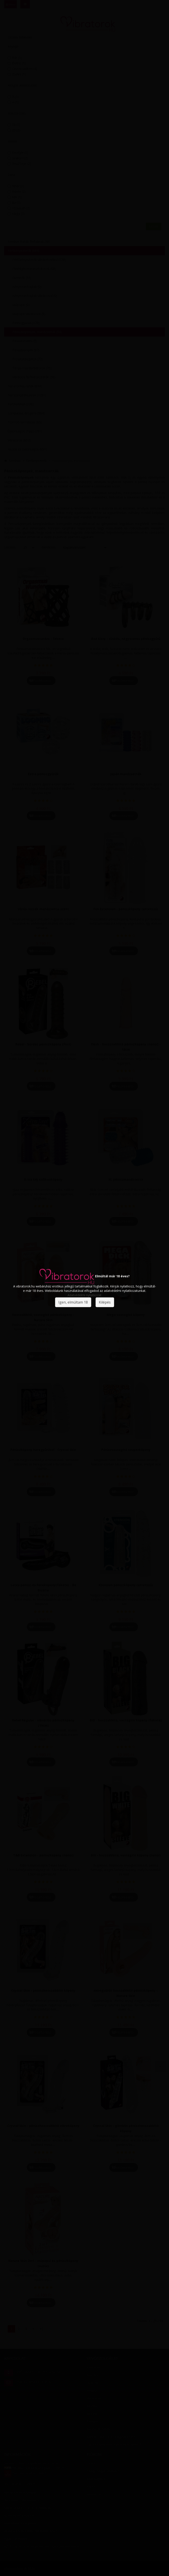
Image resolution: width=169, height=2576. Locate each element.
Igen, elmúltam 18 (73, 1302)
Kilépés (105, 1302)
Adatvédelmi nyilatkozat (84, 1295)
